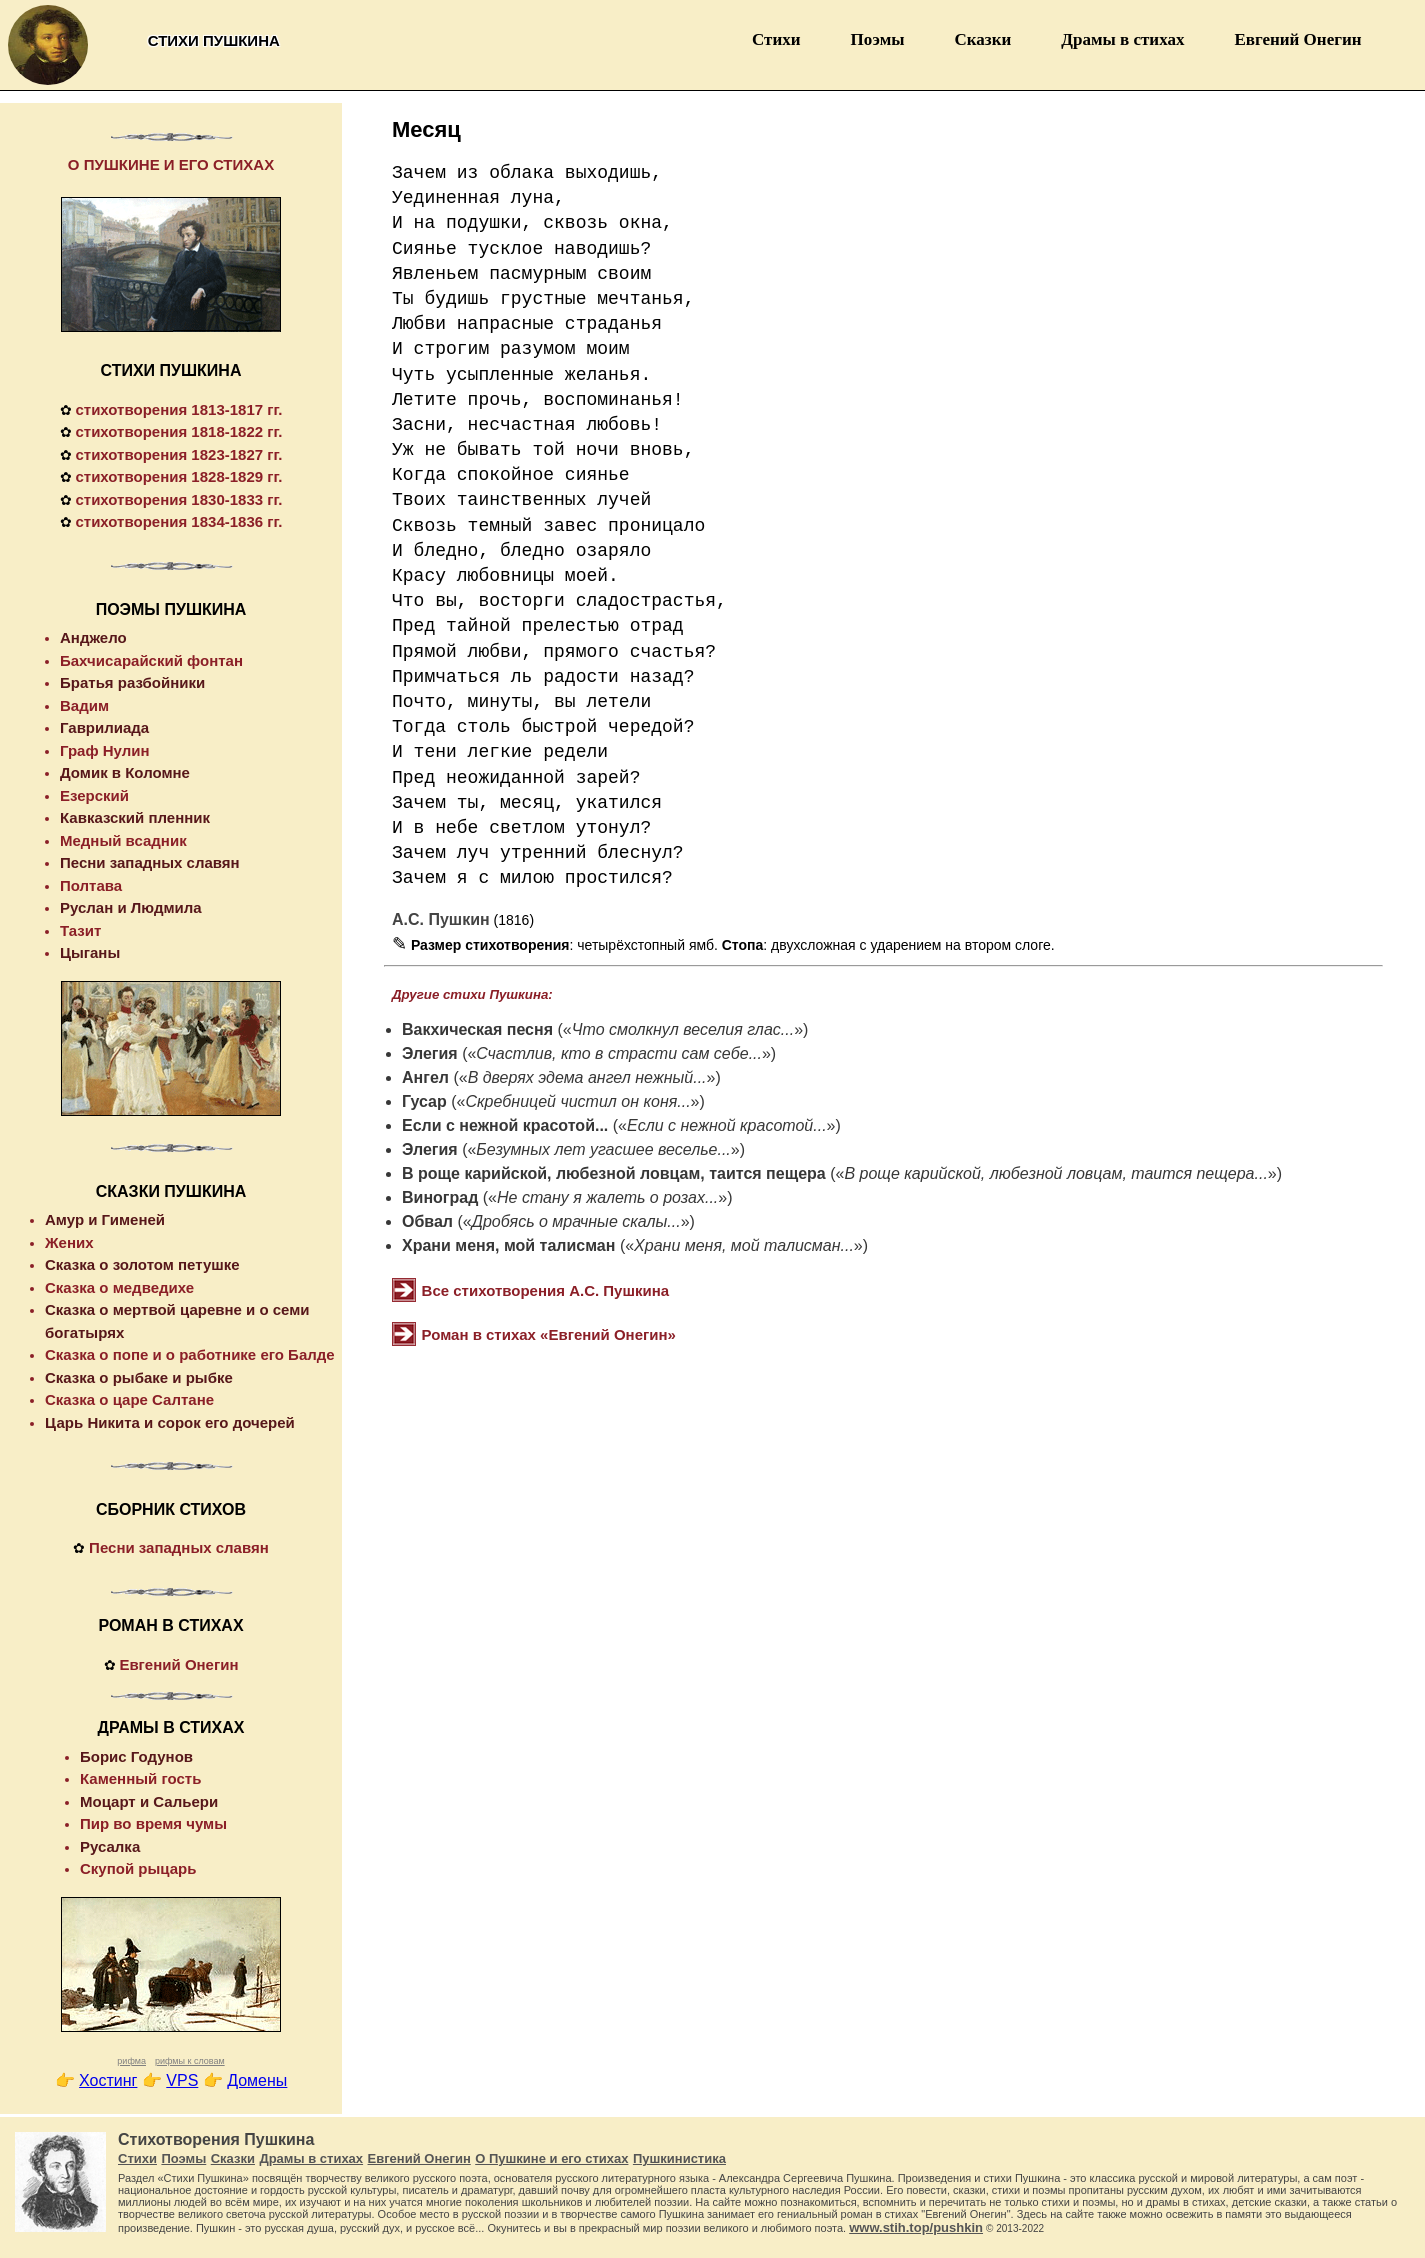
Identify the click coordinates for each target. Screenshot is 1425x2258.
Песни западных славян (150, 862)
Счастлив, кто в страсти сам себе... (619, 1053)
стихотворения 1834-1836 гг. (178, 521)
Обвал (427, 1221)
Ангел (425, 1077)
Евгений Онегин (1297, 39)
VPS (182, 2080)
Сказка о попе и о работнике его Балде (190, 1354)
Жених (69, 1242)
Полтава (91, 885)
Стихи (776, 39)
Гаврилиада (104, 727)
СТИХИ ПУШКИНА (171, 370)
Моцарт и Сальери (149, 1801)
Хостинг (108, 2080)
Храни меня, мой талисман (508, 1245)
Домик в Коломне (125, 772)
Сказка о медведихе (119, 1287)
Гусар (424, 1101)
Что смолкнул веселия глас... (683, 1029)
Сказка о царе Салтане (129, 1399)
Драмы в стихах (1122, 39)
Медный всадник (123, 840)
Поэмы (878, 39)
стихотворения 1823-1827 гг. (178, 454)
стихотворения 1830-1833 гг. (178, 499)
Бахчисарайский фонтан (151, 660)
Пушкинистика (679, 2158)
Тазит (80, 930)
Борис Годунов (136, 1756)
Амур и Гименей (105, 1219)
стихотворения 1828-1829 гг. (178, 476)
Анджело (93, 637)
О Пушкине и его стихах (551, 2158)
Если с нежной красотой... (505, 1125)
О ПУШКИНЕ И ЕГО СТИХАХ (171, 164)
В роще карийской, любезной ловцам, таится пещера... (1055, 1173)
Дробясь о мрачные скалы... (576, 1221)
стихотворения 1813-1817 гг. (178, 409)
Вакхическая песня (477, 1029)
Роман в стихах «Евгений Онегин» (549, 1334)
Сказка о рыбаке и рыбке (139, 1377)
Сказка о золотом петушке (142, 1264)
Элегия (430, 1053)
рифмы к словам (190, 2061)
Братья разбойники (132, 682)
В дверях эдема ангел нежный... (587, 1077)
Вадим (84, 705)
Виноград (440, 1197)
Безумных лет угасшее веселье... (603, 1149)
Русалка (110, 1846)
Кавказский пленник (135, 817)
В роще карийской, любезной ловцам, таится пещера (614, 1173)
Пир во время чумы (153, 1823)
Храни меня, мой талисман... (744, 1245)
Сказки (983, 39)
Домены (257, 2080)
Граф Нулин (105, 750)
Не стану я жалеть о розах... (607, 1197)
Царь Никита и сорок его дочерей (170, 1422)
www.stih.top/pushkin (916, 2227)
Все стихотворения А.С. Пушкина (546, 1290)
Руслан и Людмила (131, 907)
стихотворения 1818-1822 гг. (178, 431)
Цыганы (90, 952)
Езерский (94, 795)
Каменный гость (140, 1778)
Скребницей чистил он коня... (577, 1101)
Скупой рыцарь (138, 1868)
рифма (131, 2061)
